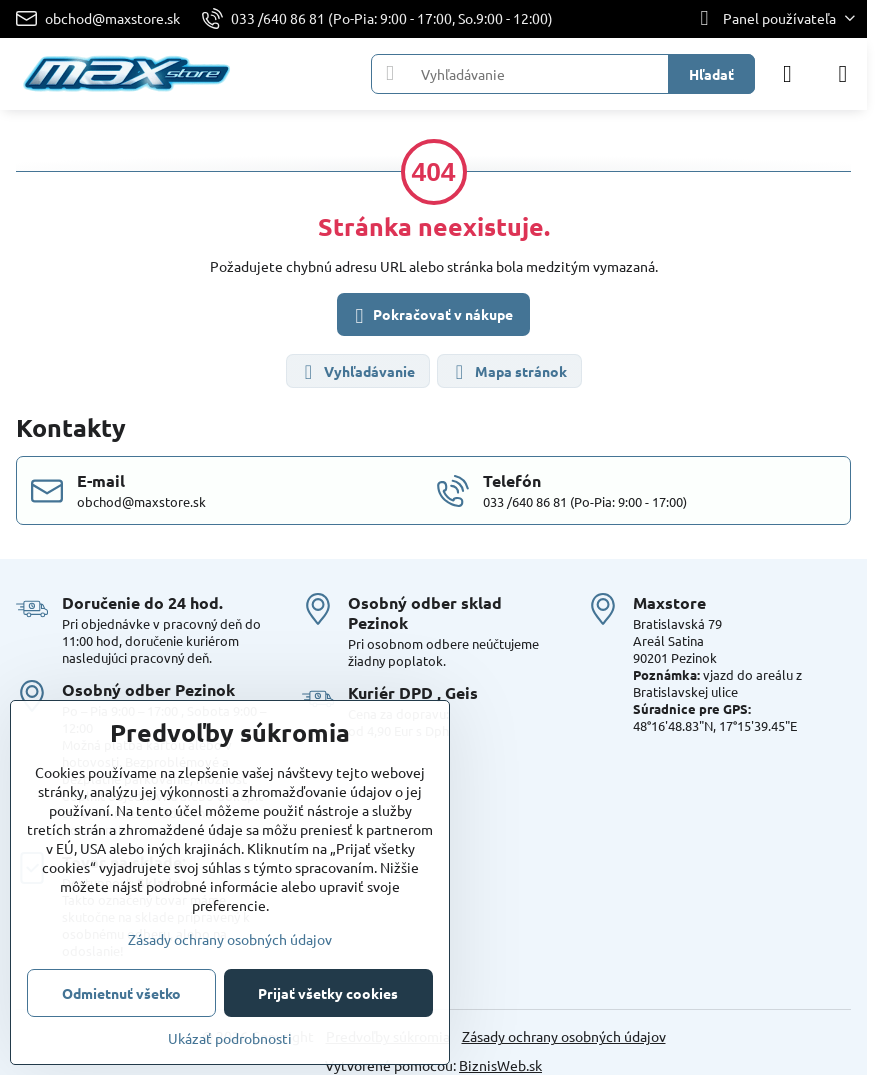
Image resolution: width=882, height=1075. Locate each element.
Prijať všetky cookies (328, 993)
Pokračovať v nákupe (431, 316)
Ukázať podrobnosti (230, 1038)
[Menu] (843, 74)
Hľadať (711, 74)
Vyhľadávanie (357, 372)
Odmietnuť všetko (121, 993)
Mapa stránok (508, 372)
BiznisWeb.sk (500, 1065)
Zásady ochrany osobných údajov (564, 1036)
